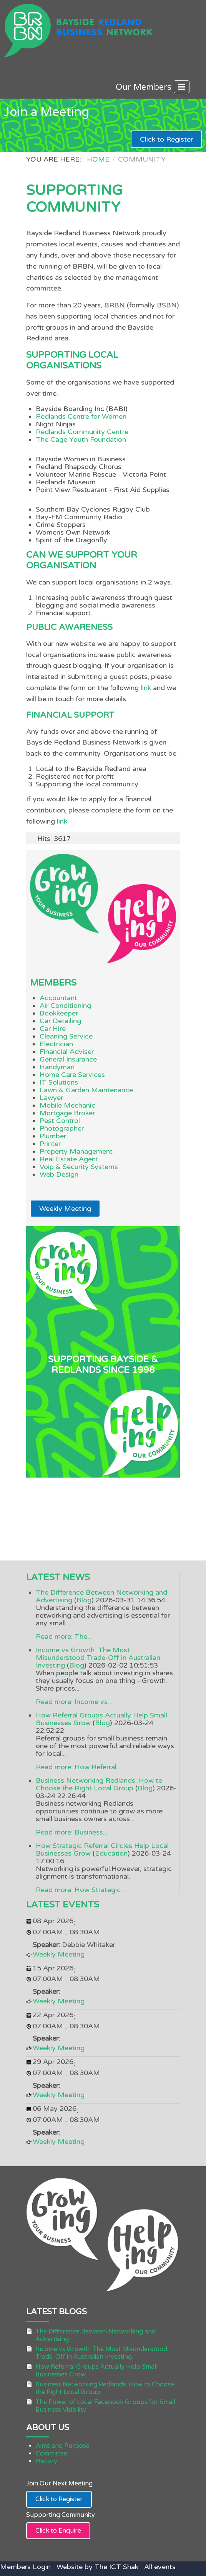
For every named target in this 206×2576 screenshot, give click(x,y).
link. (63, 821)
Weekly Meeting (65, 1208)
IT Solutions (59, 1082)
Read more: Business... (72, 1832)
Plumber (53, 1136)
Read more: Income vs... (74, 1702)
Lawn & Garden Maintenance (86, 1090)
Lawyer (51, 1097)
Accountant (58, 998)
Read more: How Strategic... (80, 1890)
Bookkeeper (59, 1013)
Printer (50, 1143)
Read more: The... (64, 1636)
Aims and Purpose (63, 2446)
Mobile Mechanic (67, 1105)
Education (111, 1853)
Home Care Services (72, 1074)
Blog (83, 1600)
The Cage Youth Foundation (81, 439)
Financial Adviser (67, 1051)
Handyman (57, 1067)
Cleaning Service (66, 1036)
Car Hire (53, 1028)
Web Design (59, 1174)
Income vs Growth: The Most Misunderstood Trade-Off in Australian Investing (98, 1657)
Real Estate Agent (69, 1159)
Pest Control (60, 1120)
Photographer (62, 1128)
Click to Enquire (58, 2531)
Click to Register (166, 139)
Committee (51, 2453)
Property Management (76, 1151)
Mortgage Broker (67, 1113)
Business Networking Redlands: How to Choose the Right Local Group (99, 1784)
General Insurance (68, 1059)
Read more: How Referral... (78, 1767)
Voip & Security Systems (79, 1167)
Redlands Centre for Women (81, 416)
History (46, 2461)
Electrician (56, 1044)
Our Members (152, 86)
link (147, 688)
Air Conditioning (65, 1005)
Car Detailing (60, 1021)
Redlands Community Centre (82, 432)
